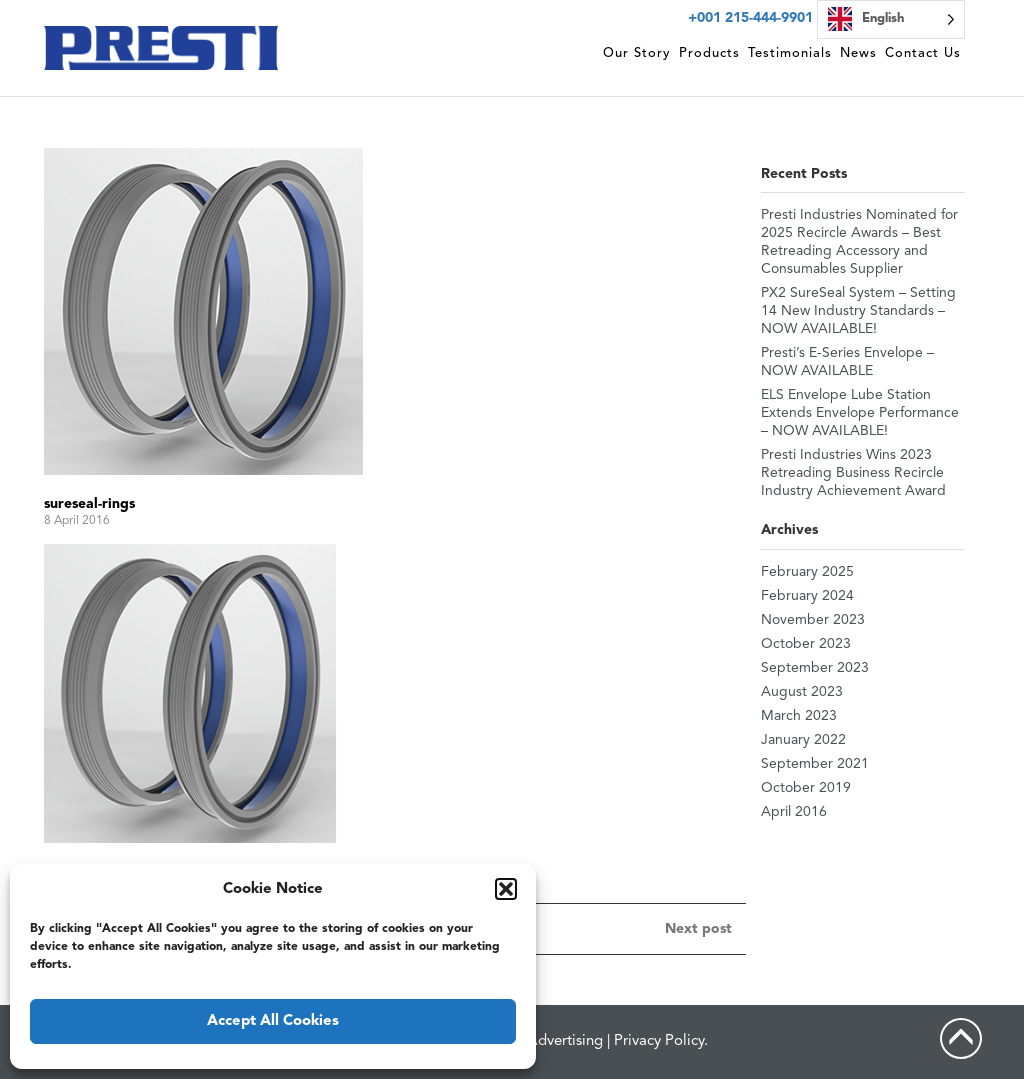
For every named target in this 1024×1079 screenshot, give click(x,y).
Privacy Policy (659, 1041)
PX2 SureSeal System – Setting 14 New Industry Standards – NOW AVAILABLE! (858, 311)
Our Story (637, 53)
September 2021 (815, 764)
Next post (698, 929)
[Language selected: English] (891, 19)
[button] (506, 889)
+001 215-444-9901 (750, 18)
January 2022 (803, 740)
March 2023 (799, 716)
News (858, 53)
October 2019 (806, 788)
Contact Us (923, 53)
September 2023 (815, 668)
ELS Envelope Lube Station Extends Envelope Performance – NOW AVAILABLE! (860, 413)
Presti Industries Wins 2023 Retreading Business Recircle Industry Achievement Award (853, 473)
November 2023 (813, 620)
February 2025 (807, 572)
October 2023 (806, 644)
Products (709, 53)
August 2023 (802, 692)
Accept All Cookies (273, 1021)
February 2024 (807, 596)
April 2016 (794, 812)
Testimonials (790, 53)
